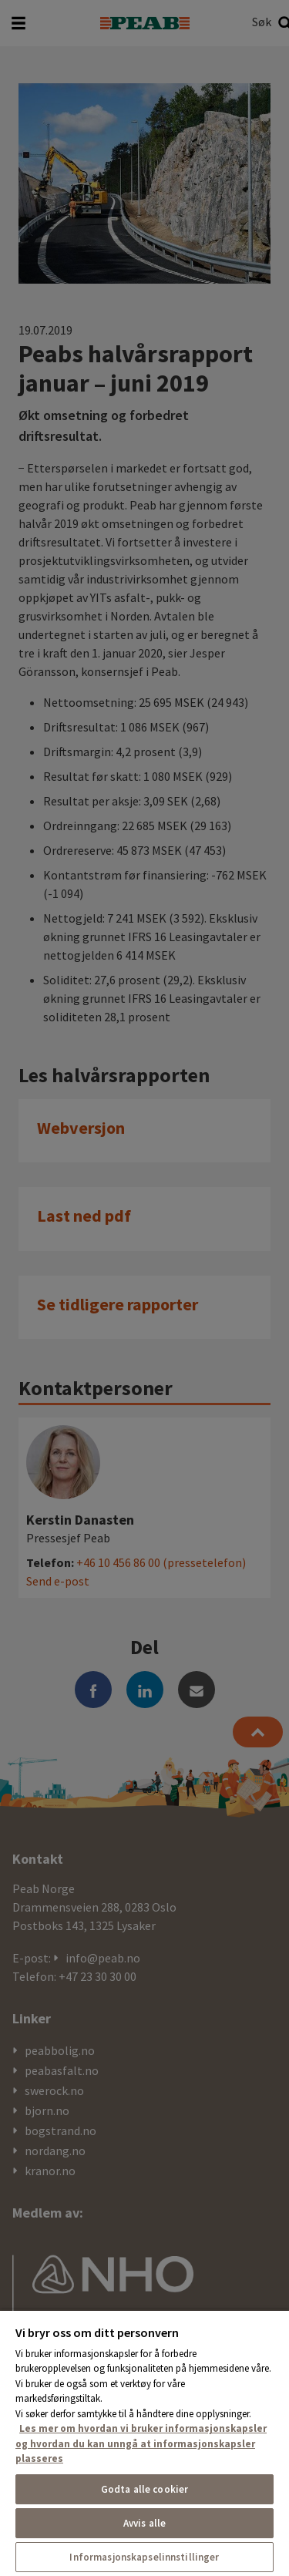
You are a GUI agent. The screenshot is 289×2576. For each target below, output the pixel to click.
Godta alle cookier (144, 2489)
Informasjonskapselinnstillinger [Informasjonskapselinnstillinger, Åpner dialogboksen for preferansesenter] (144, 2557)
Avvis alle (144, 2523)
